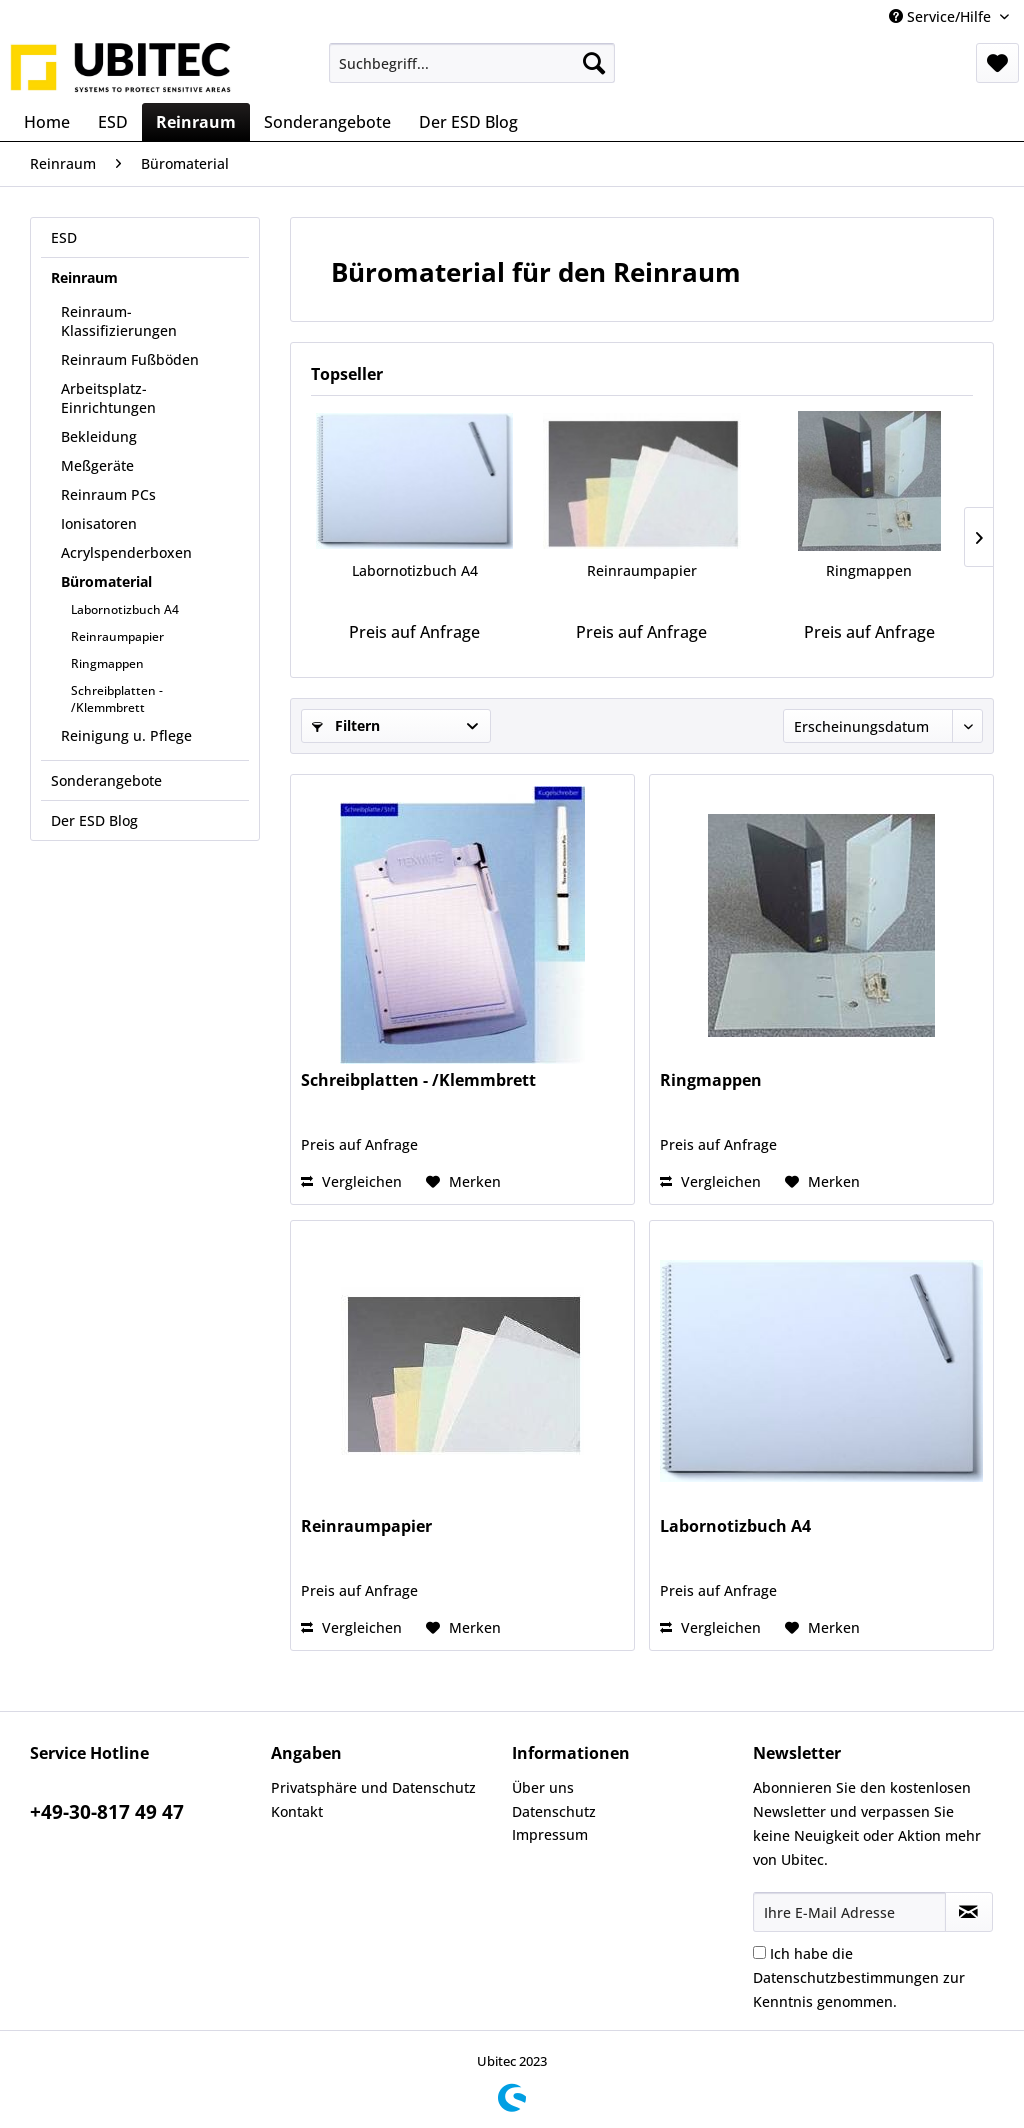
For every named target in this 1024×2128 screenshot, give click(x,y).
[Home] (47, 122)
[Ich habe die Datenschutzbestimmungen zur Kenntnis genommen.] (759, 1952)
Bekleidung (99, 436)
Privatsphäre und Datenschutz (373, 1787)
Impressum (550, 1834)
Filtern (346, 725)
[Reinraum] (196, 122)
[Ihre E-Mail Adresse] (849, 1912)
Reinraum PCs (108, 494)
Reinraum (84, 277)
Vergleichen (351, 1181)
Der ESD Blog (94, 820)
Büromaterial (106, 581)
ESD (64, 237)
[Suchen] (594, 63)
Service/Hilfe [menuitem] (942, 16)
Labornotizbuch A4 (125, 609)
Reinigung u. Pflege (126, 735)
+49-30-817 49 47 (107, 1812)
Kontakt (297, 1811)
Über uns (543, 1787)
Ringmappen (107, 663)
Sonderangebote (106, 780)
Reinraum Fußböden (130, 359)
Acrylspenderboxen (126, 552)
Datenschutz (554, 1811)
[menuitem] (472, 63)
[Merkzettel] (997, 63)
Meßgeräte (97, 465)
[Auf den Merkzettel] (463, 1182)
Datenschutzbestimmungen (846, 1977)
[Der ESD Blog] (468, 122)
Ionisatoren (99, 523)
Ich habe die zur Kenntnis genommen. (859, 1977)
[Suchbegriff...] (472, 63)
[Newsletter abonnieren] (969, 1912)
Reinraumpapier (117, 636)
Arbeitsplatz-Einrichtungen (108, 398)
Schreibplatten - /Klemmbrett (117, 699)
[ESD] (113, 122)
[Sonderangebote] (327, 122)
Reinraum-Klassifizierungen (119, 321)
